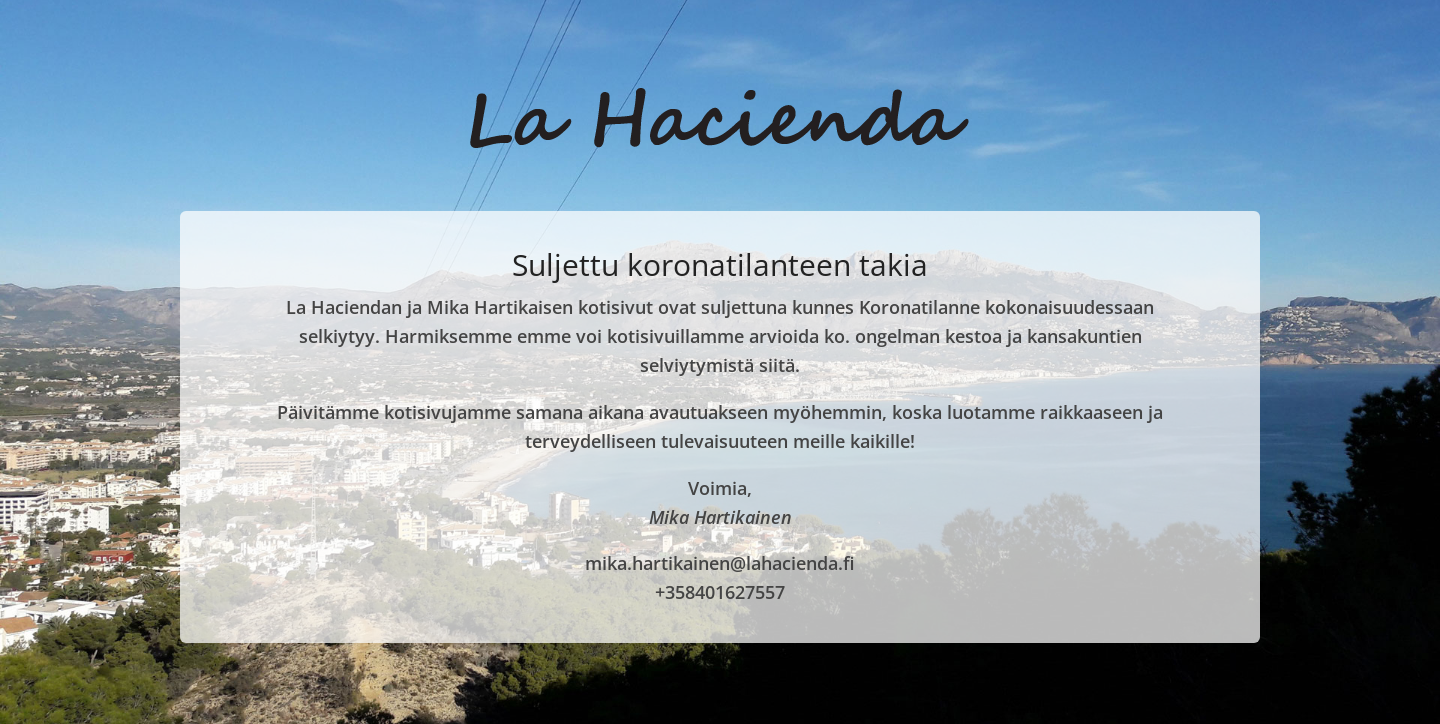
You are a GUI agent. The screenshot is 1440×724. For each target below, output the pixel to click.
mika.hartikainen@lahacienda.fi (720, 563)
